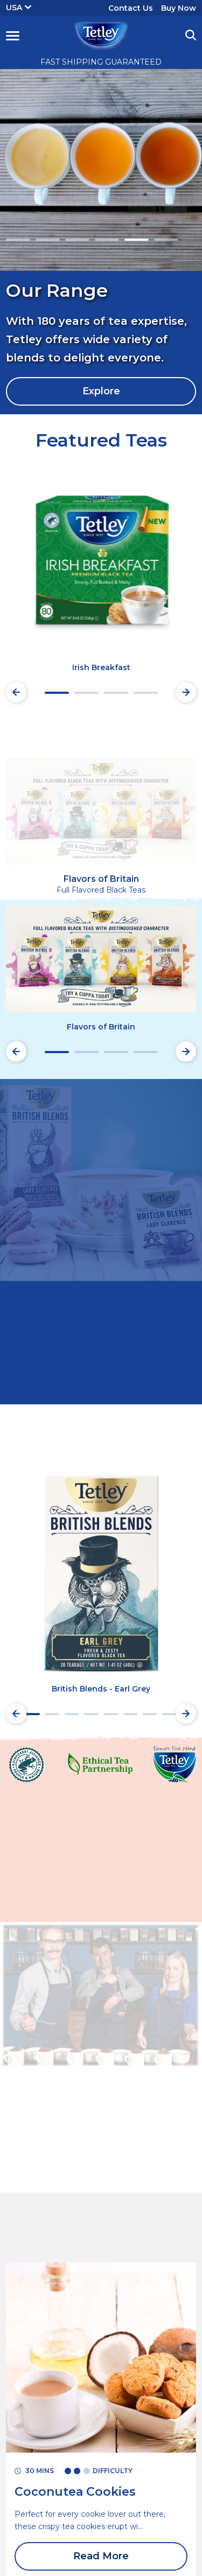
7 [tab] (150, 1714)
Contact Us (130, 8)
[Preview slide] (16, 692)
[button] (12, 35)
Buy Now (178, 8)
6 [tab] (166, 240)
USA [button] (18, 7)
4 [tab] (107, 240)
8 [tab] (169, 1714)
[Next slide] (186, 692)
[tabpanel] (101, 241)
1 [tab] (18, 240)
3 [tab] (77, 240)
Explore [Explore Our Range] (101, 391)
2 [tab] (48, 240)
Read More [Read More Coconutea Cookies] (101, 2556)
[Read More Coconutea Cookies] (75, 2491)
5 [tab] (136, 240)
